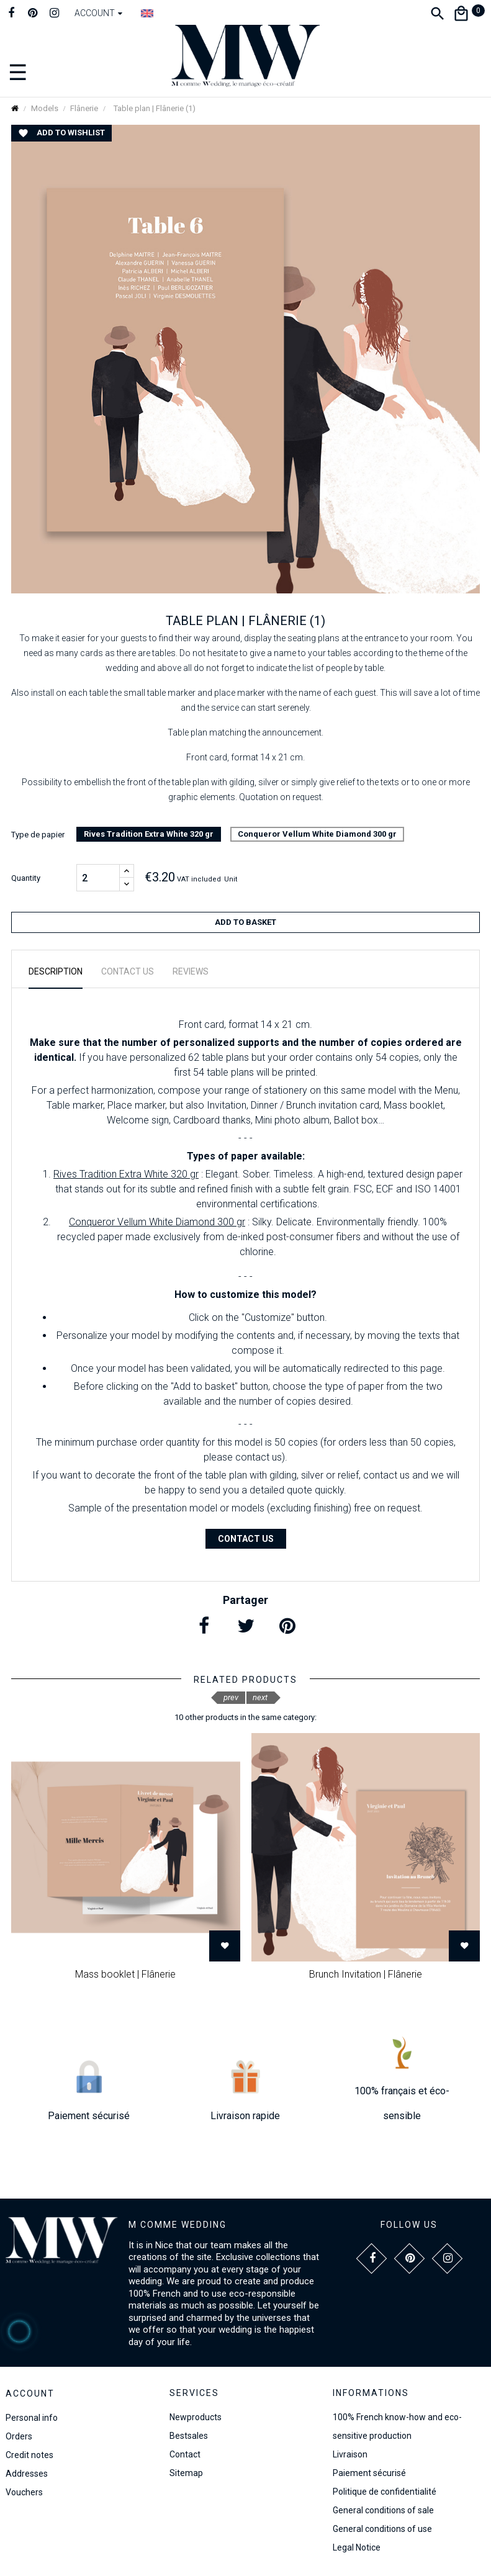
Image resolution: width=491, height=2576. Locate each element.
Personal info (32, 2418)
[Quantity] (98, 877)
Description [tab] (56, 971)
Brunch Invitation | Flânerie (365, 1974)
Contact (184, 2454)
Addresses (27, 2474)
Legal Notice (357, 2547)
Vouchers (24, 2492)
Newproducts (195, 2417)
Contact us (246, 1539)
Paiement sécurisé (369, 2473)
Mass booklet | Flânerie (125, 1974)
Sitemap (186, 2473)
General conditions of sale (383, 2510)
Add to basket (245, 922)
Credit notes (29, 2455)
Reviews (191, 971)
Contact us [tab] (127, 971)
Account (30, 2393)
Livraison (350, 2454)
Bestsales (188, 2436)
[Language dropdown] (147, 13)
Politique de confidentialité (384, 2492)
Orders (19, 2436)
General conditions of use (382, 2529)
